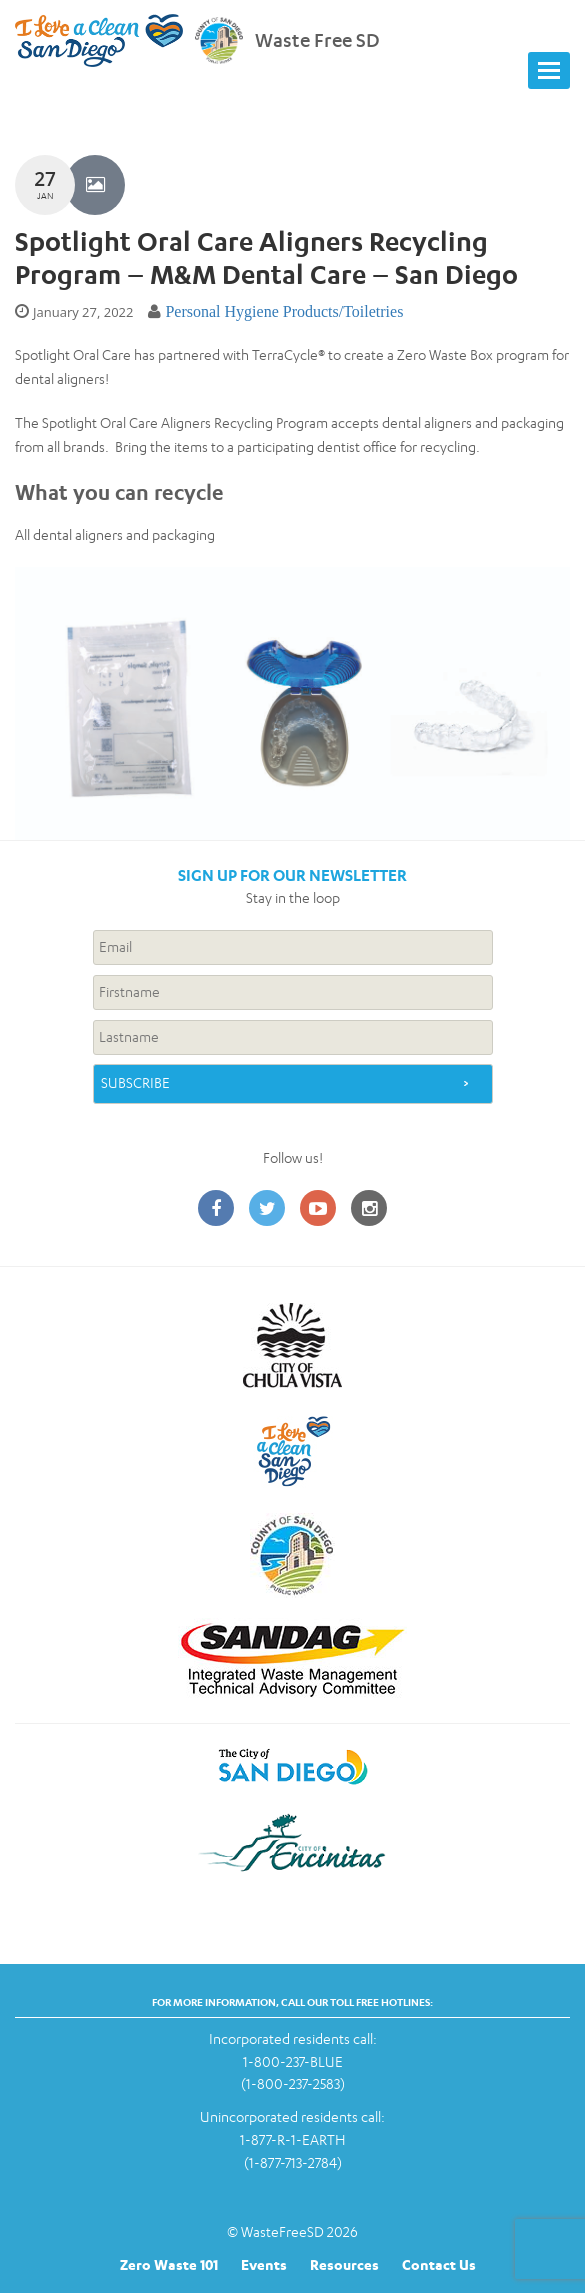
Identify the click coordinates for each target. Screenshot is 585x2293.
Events (264, 2264)
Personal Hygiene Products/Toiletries (284, 311)
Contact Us (439, 2264)
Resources (344, 2264)
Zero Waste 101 (169, 2264)
